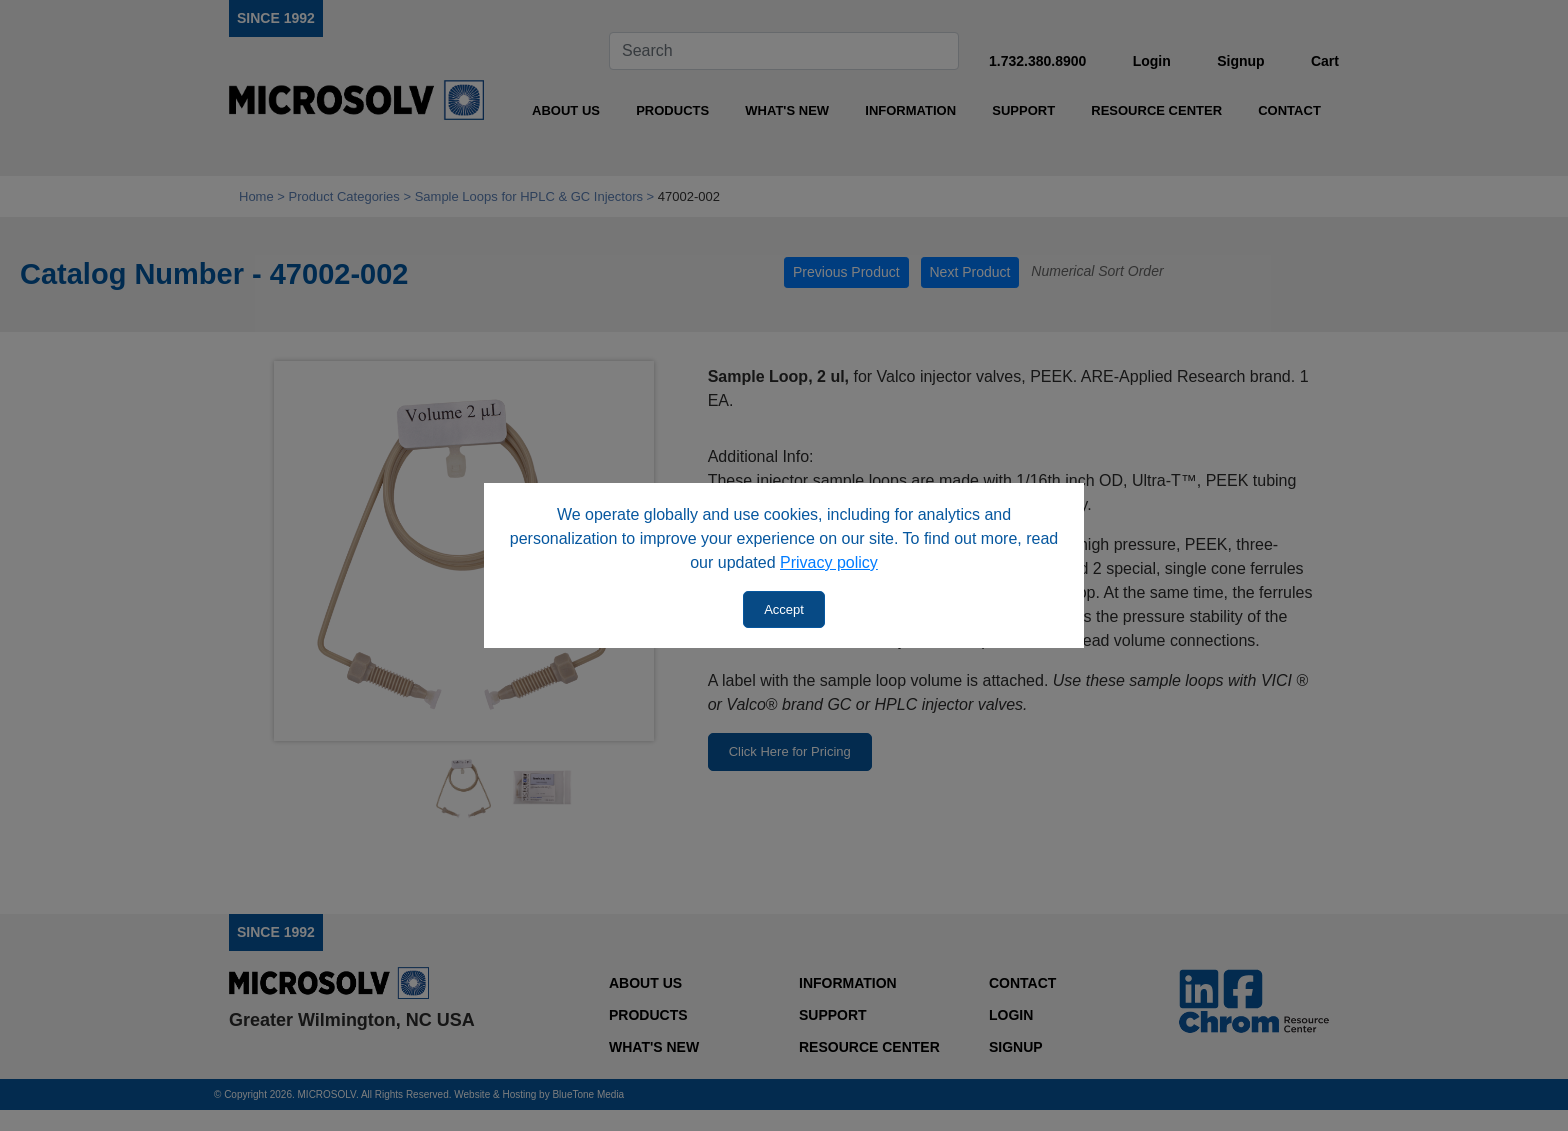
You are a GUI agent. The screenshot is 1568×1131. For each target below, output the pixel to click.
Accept (784, 609)
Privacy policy (829, 562)
